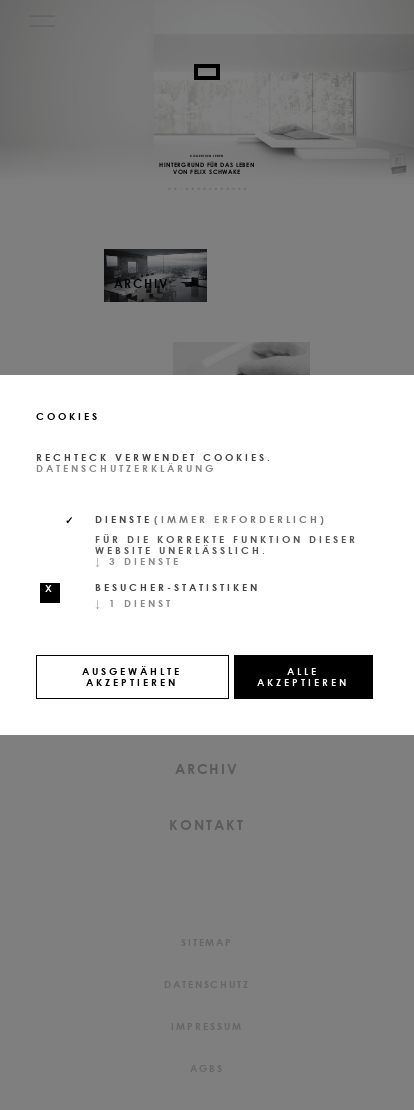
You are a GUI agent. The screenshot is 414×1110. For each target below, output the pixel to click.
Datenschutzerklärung (126, 468)
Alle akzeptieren (303, 676)
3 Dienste (138, 561)
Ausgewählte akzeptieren (132, 676)
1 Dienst (134, 603)
